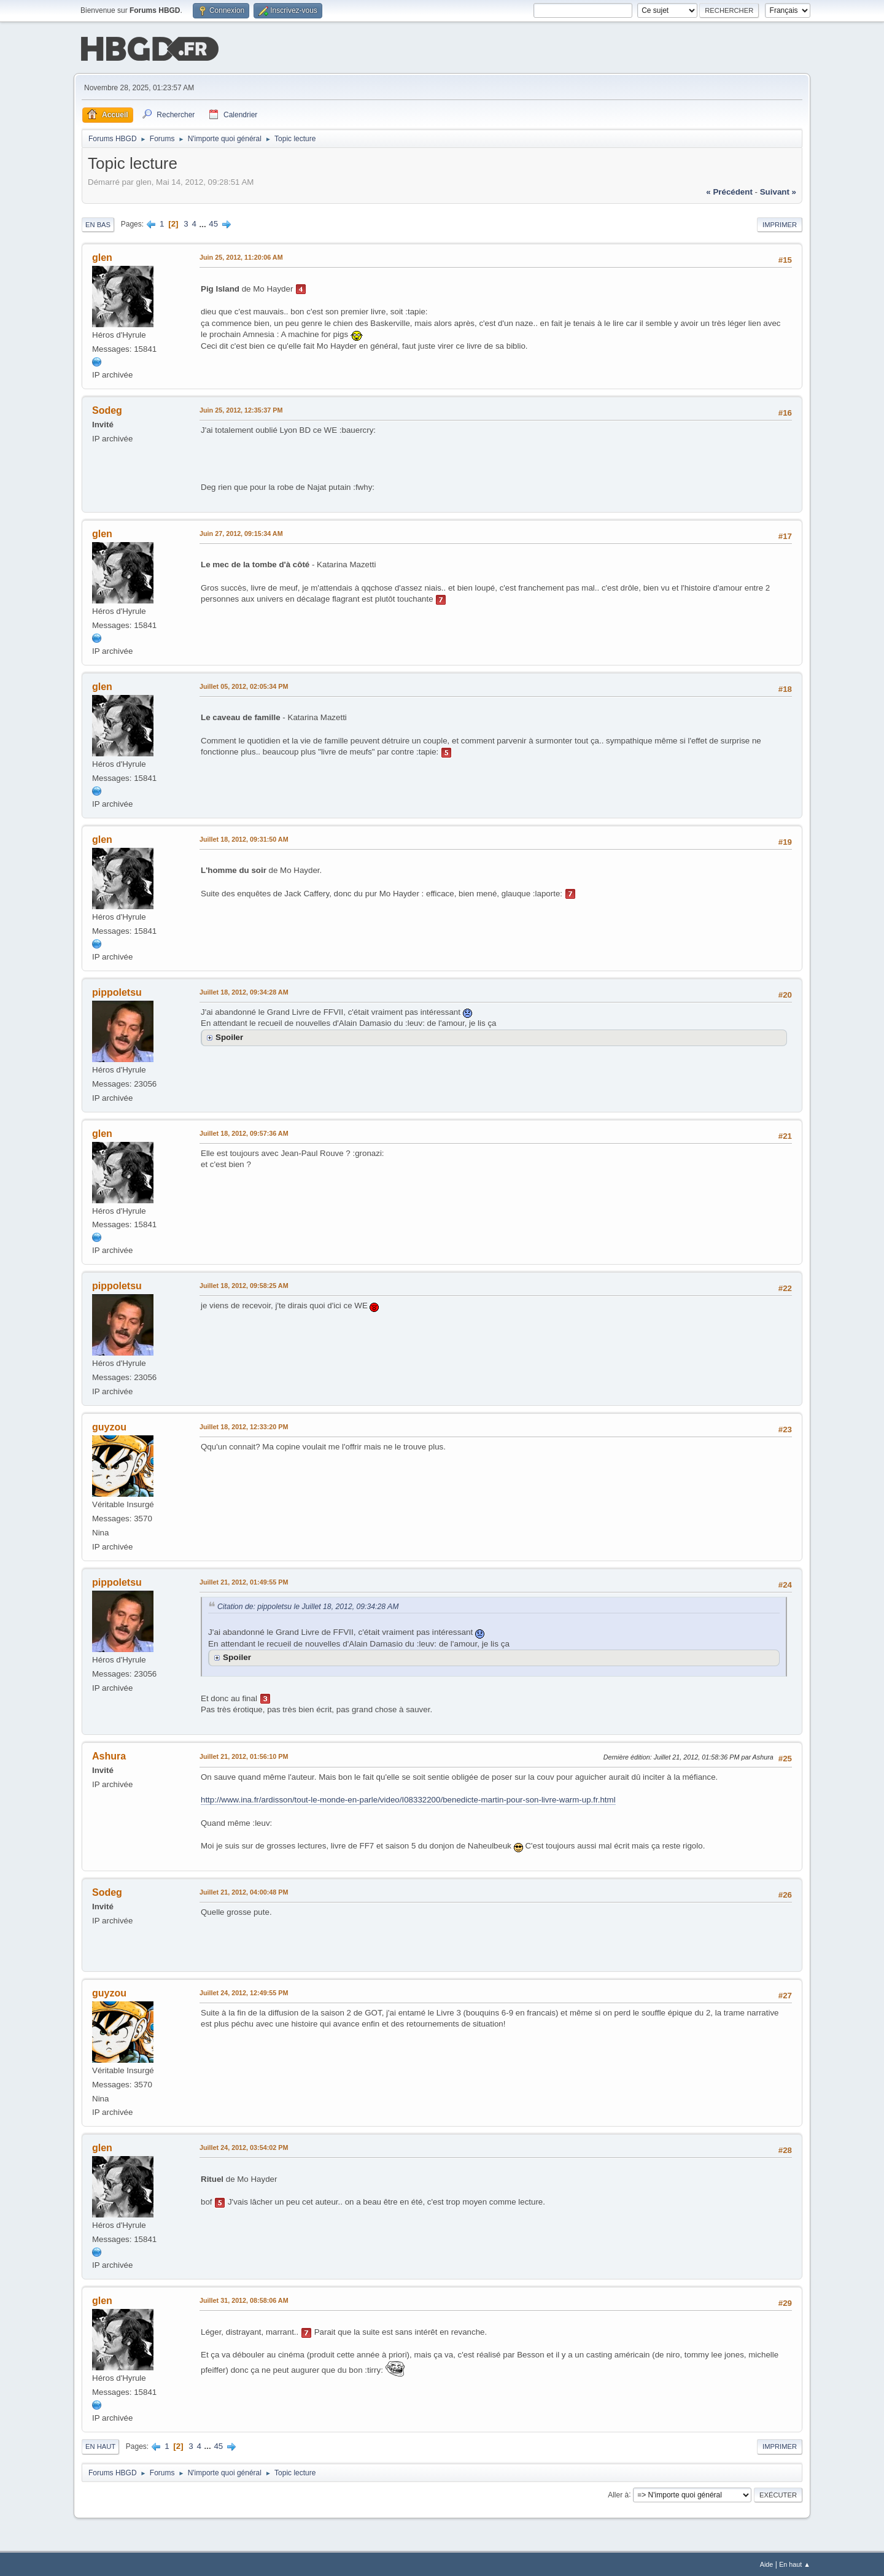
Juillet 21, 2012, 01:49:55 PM (244, 1581)
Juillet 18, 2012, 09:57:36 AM (244, 1132)
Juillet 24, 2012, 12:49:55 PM (244, 1991)
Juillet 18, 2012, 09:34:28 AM (244, 991)
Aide (767, 2563)
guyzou (109, 1426)
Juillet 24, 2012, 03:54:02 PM (244, 2146)
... (204, 222)
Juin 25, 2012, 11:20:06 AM (241, 256)
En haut (100, 2445)
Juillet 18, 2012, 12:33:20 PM (244, 1425)
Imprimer (779, 223)
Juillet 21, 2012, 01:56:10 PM (244, 1755)
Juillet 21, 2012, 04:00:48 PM (244, 1891)
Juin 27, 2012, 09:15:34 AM (241, 532)
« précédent (729, 190)
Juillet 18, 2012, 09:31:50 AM (244, 838)
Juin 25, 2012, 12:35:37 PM (241, 409)
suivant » (778, 190)
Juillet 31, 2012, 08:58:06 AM (244, 2299)
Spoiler (229, 1036)
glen (102, 256)
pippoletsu (117, 991)
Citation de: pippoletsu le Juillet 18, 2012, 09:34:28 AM (307, 1605)
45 (213, 222)
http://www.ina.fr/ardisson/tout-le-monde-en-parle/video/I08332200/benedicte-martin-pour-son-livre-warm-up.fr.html (408, 1798)
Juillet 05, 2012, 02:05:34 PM (244, 685)
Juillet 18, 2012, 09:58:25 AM (244, 1284)
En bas (97, 223)
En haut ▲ (794, 2563)
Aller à (618, 2493)
